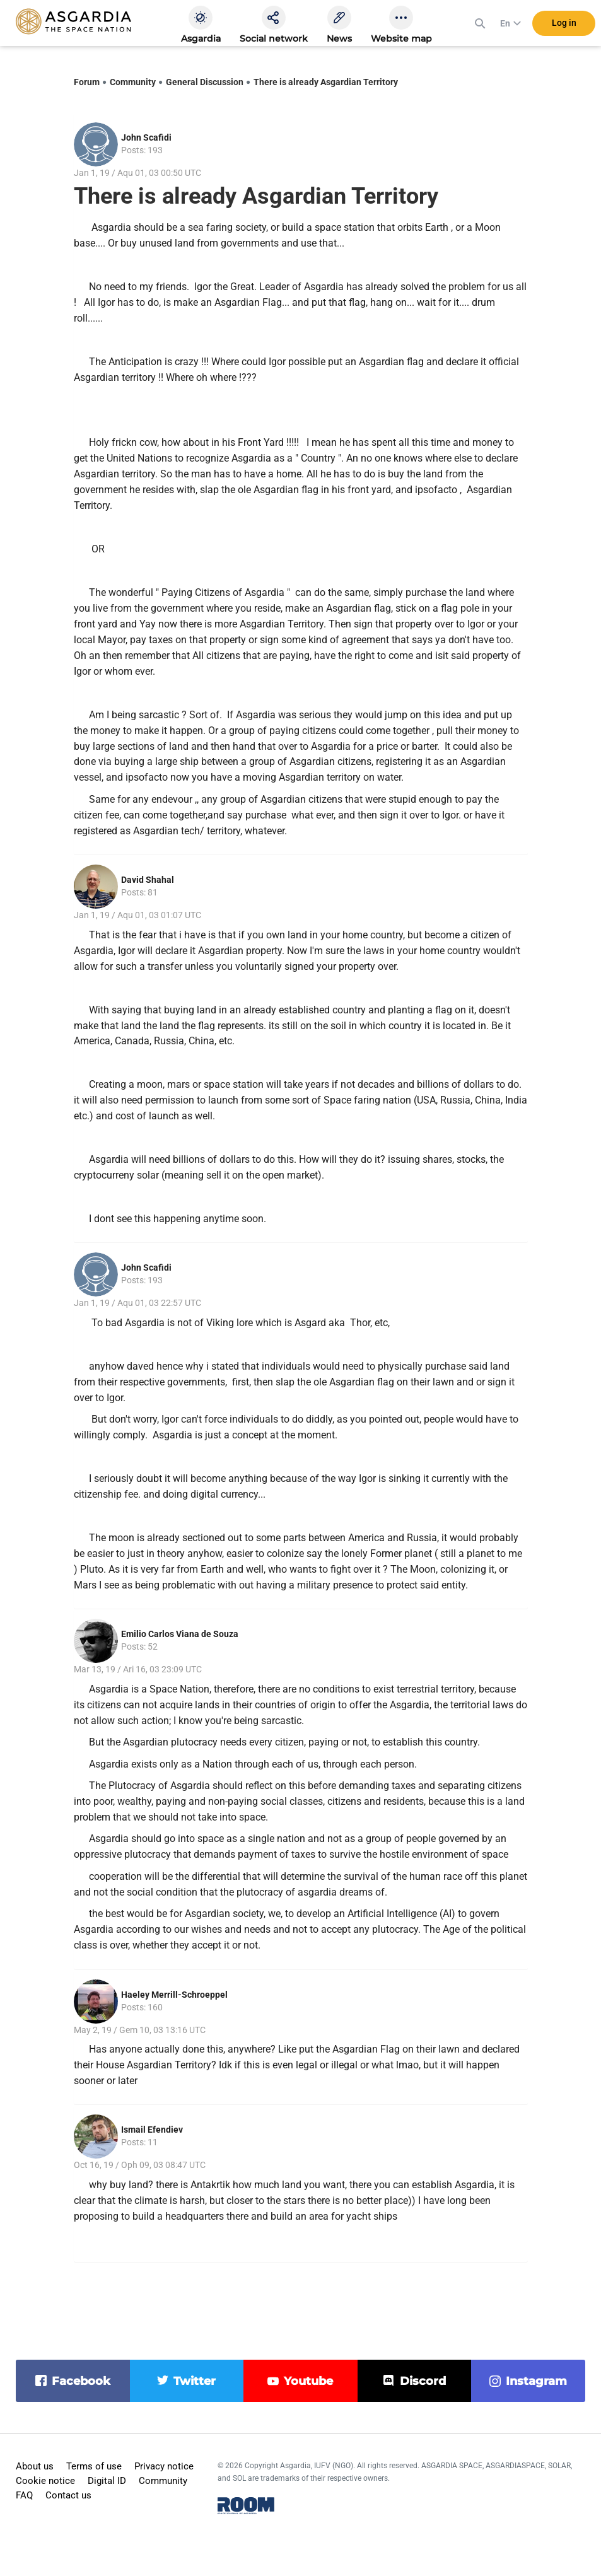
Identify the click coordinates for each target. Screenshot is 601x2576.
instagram (536, 2381)
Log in (564, 25)
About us (35, 2466)
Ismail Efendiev (152, 2129)
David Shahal (147, 880)
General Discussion (204, 82)
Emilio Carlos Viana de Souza (179, 1634)
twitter (194, 2381)
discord (423, 2381)
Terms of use (94, 2466)
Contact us (68, 2495)
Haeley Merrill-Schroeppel (174, 1995)
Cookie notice (45, 2480)
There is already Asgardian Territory (326, 82)
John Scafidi (146, 137)
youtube (308, 2381)
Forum (87, 82)
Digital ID (107, 2480)
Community (133, 82)
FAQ (24, 2495)
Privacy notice (164, 2466)
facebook (81, 2381)
